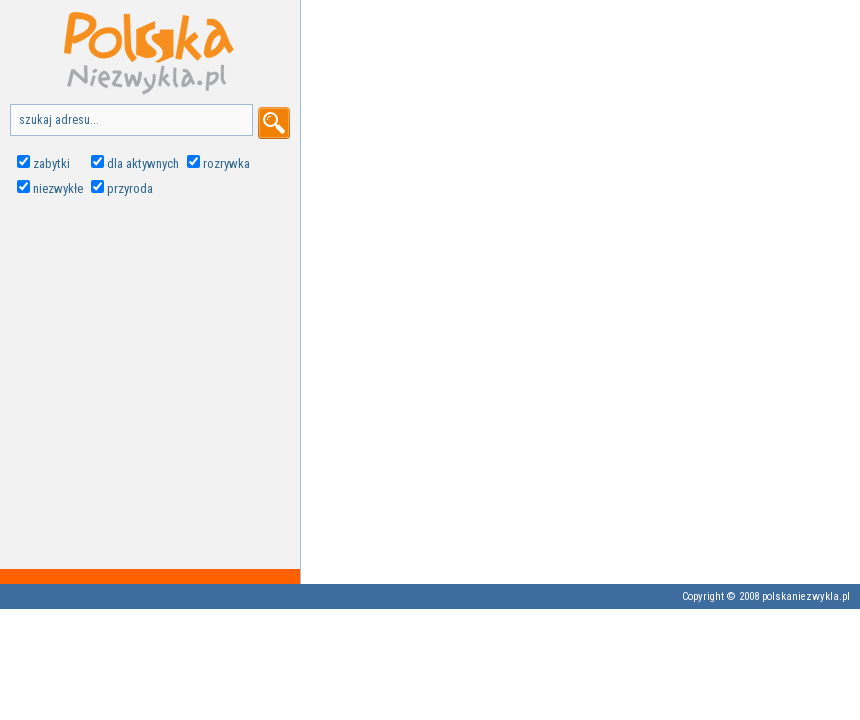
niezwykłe (58, 188)
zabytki (51, 163)
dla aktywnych (143, 163)
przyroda (130, 188)
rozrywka (226, 163)
